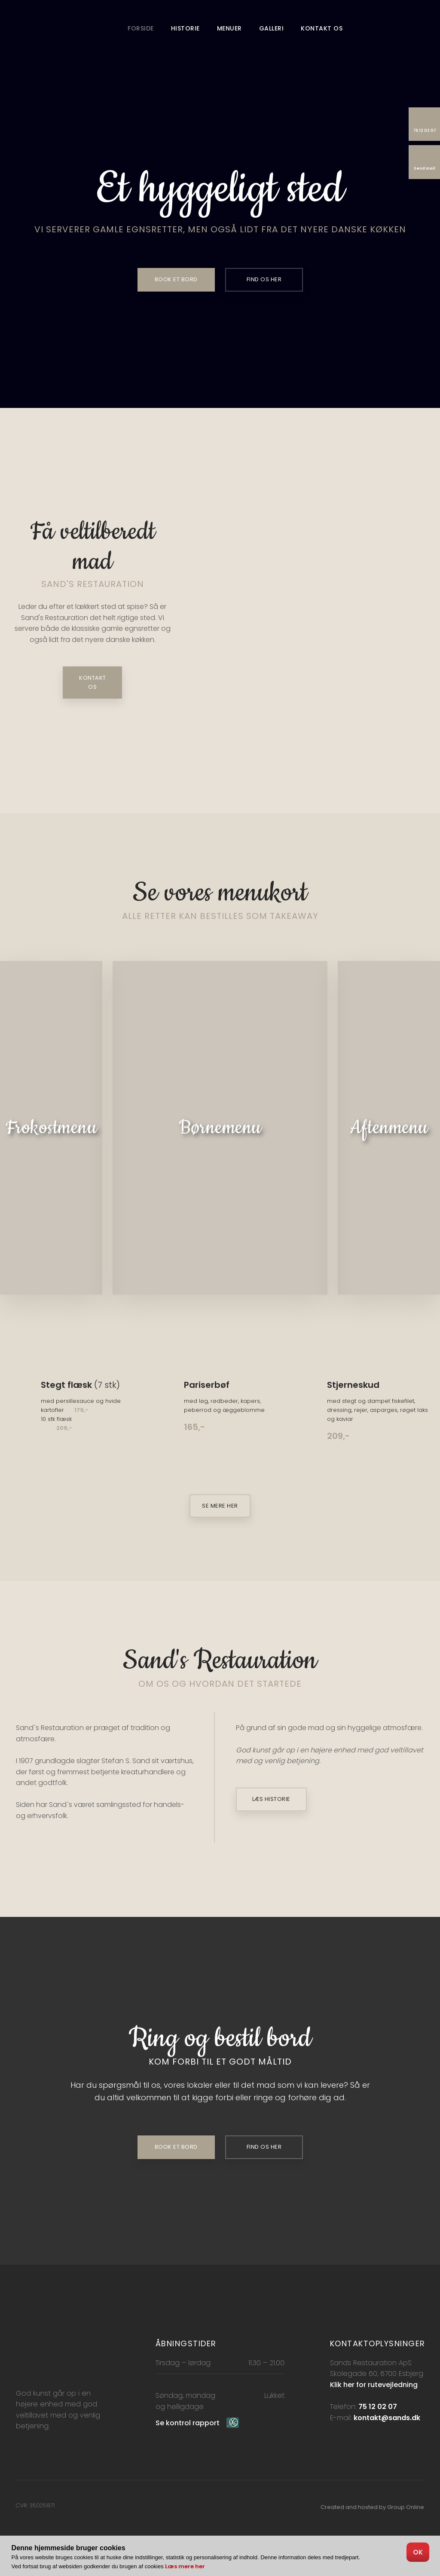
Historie (185, 28)
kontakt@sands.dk (387, 2418)
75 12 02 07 (377, 2407)
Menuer (229, 28)
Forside (141, 28)
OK (418, 2552)
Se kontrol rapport (188, 2423)
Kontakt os (321, 28)
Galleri (271, 28)
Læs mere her (185, 2566)
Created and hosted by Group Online (372, 2507)
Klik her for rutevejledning (374, 2385)
